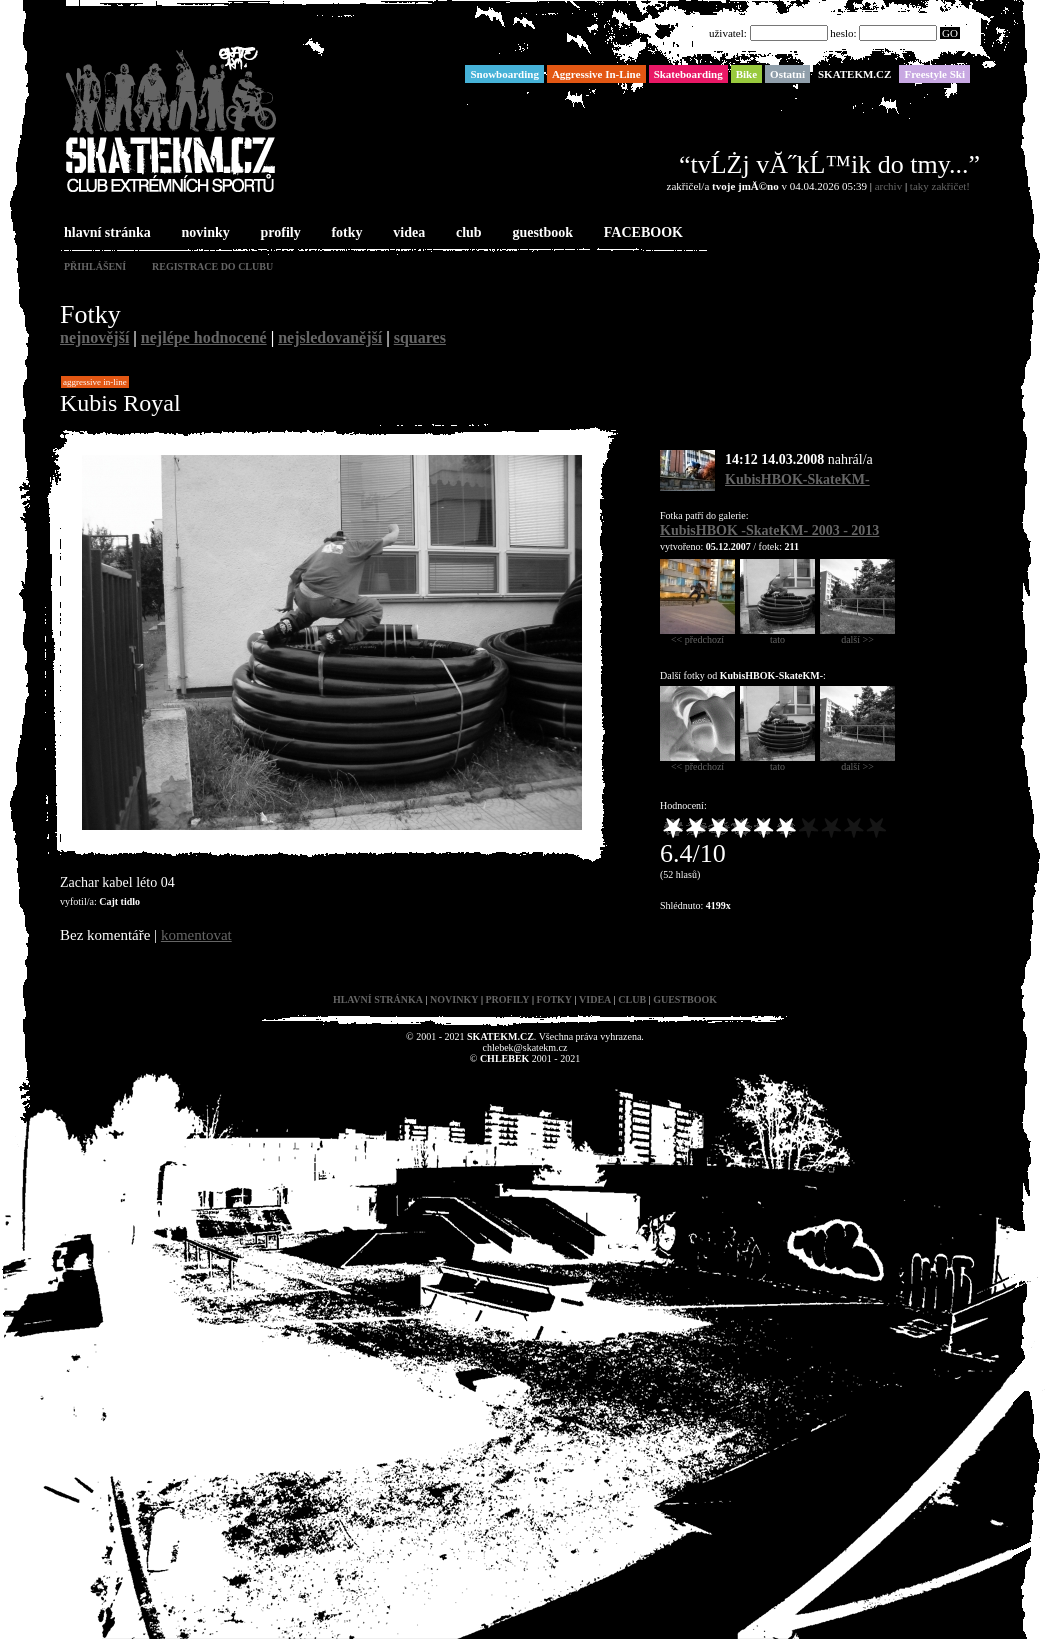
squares (420, 337)
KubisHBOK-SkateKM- (797, 479)
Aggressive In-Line (95, 382)
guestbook (540, 233)
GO (950, 33)
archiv (888, 186)
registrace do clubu (212, 266)
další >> (857, 635)
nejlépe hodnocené (204, 337)
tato (777, 635)
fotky (344, 233)
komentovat (196, 935)
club (467, 233)
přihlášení (95, 266)
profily (279, 233)
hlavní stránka (105, 233)
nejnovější (94, 337)
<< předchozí (697, 635)
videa (407, 233)
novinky (204, 233)
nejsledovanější (330, 337)
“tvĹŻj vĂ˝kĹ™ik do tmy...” (829, 164)
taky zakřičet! (940, 186)
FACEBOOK (641, 233)
